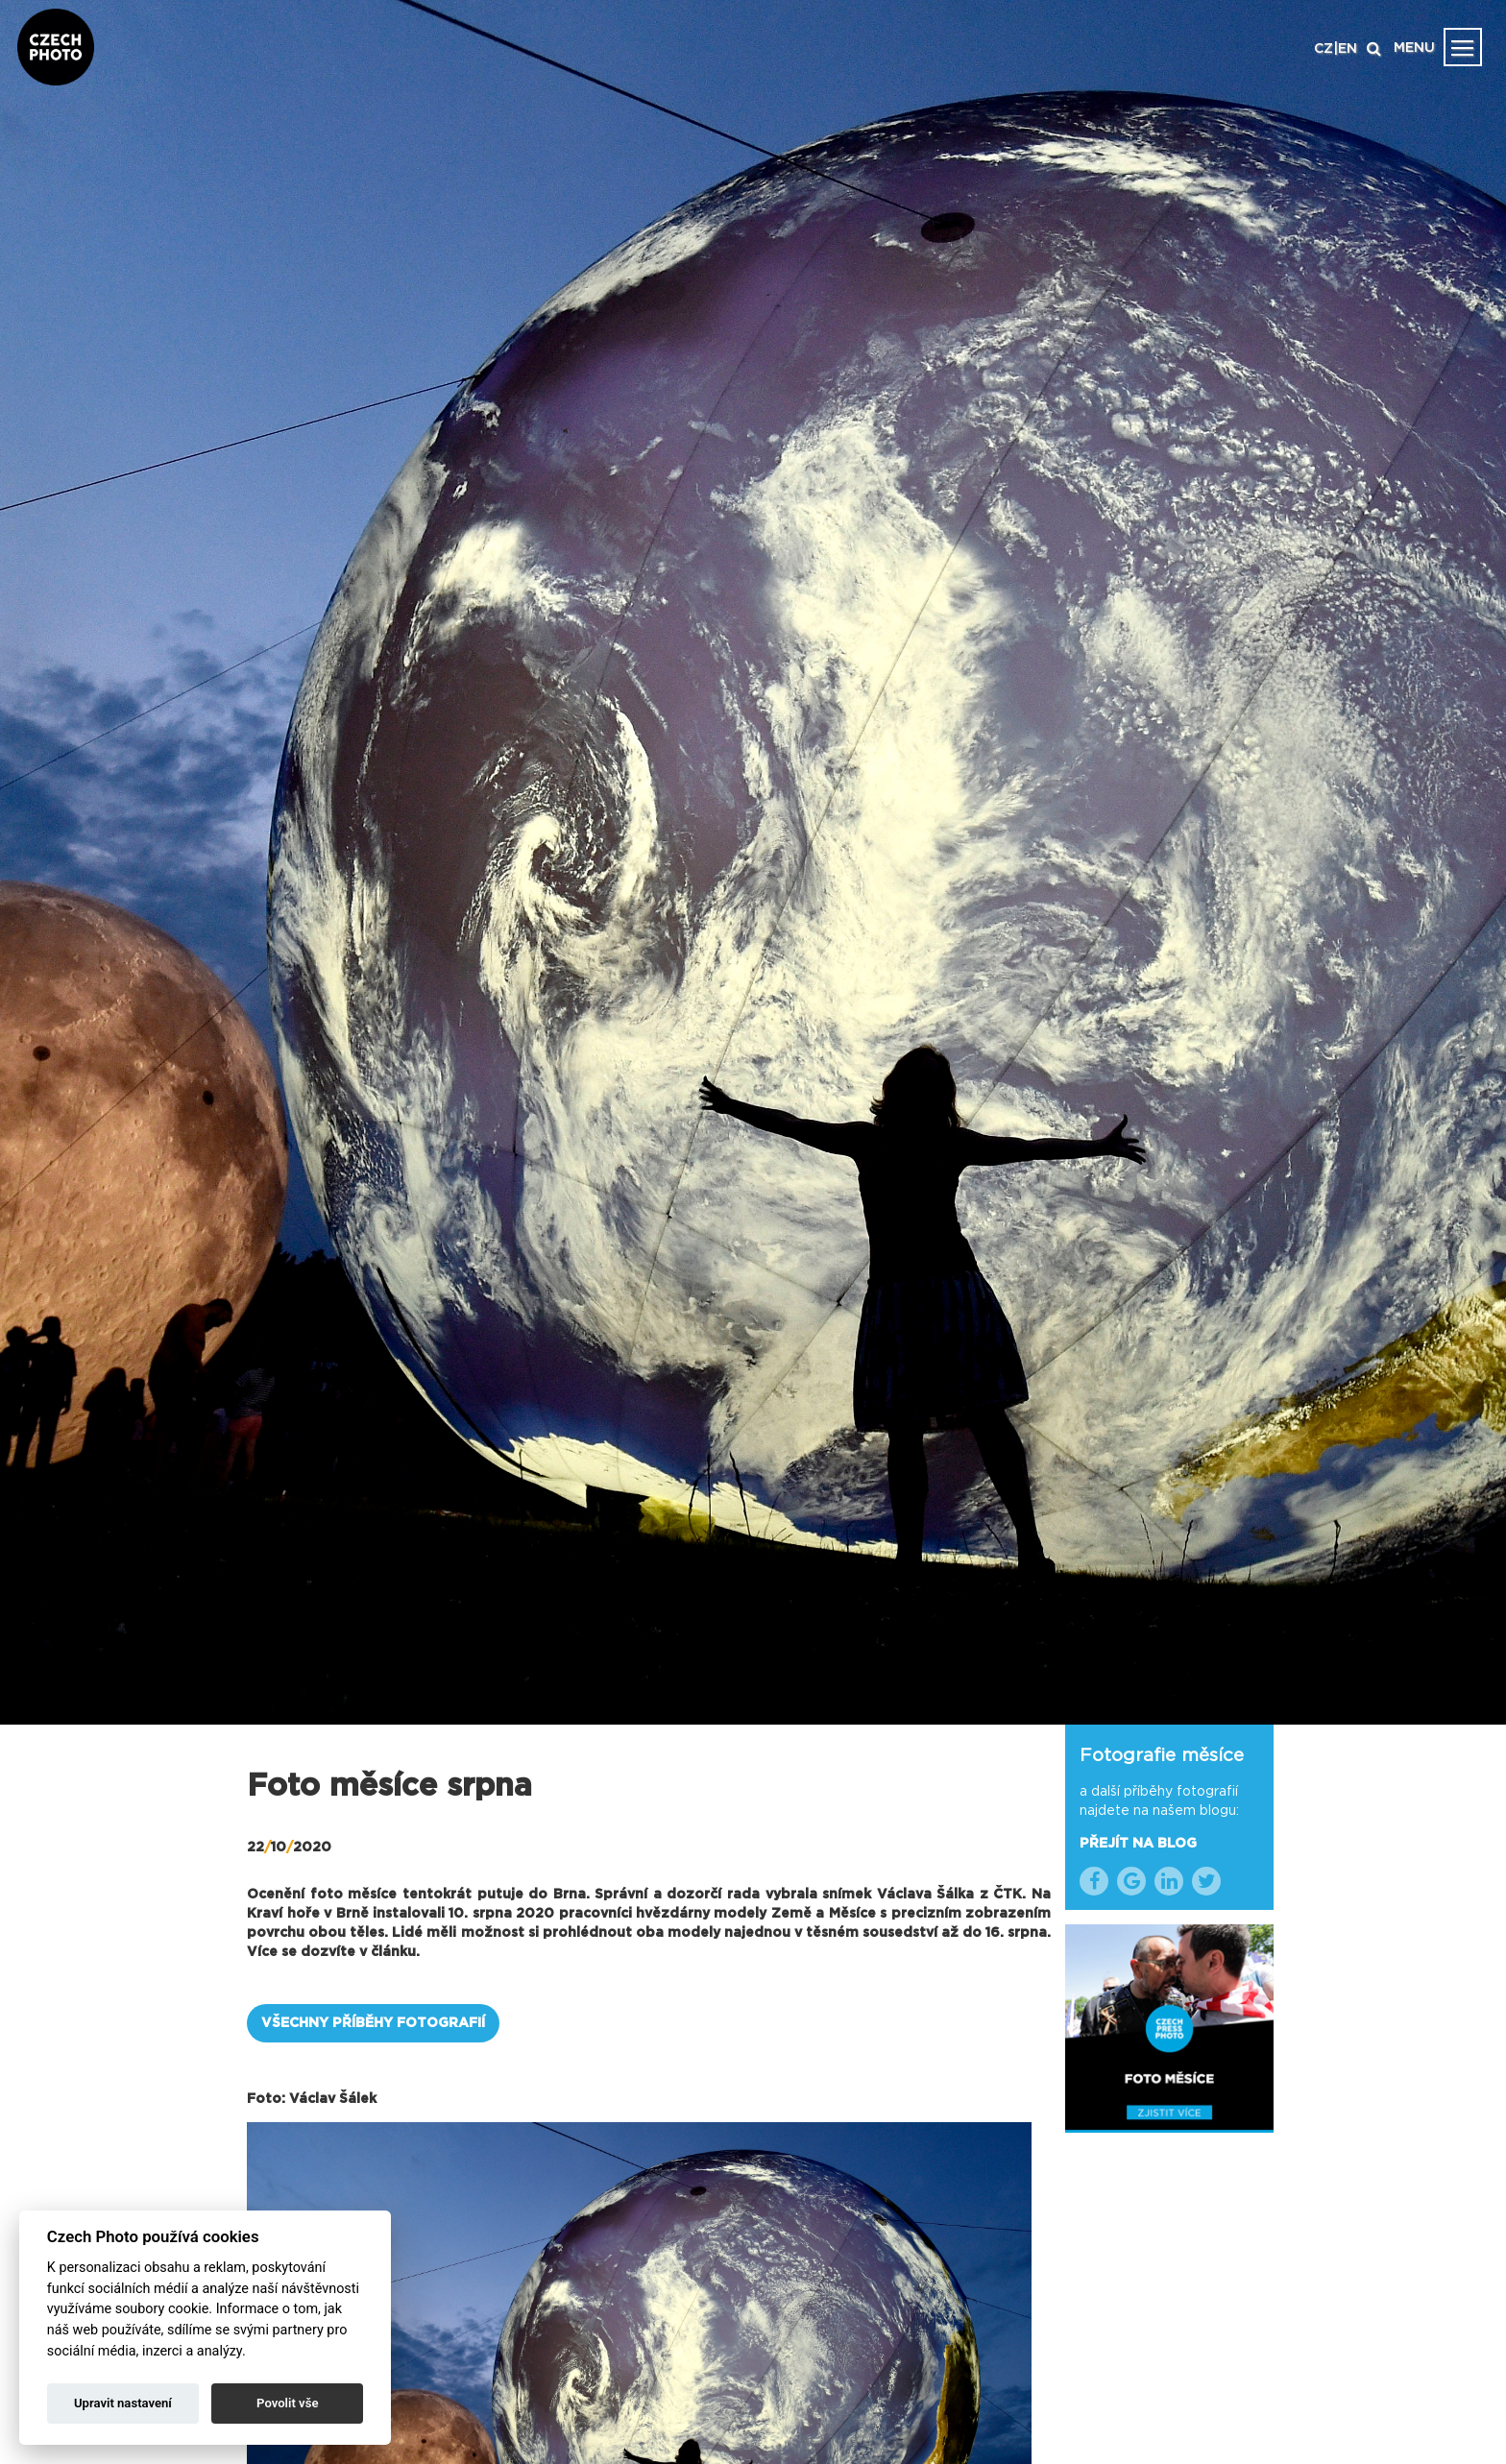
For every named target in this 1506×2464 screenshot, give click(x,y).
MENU (1414, 48)
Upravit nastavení (123, 2403)
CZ (1323, 49)
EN (1347, 49)
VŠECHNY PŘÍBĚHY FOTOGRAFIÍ (373, 2023)
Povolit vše (287, 2403)
